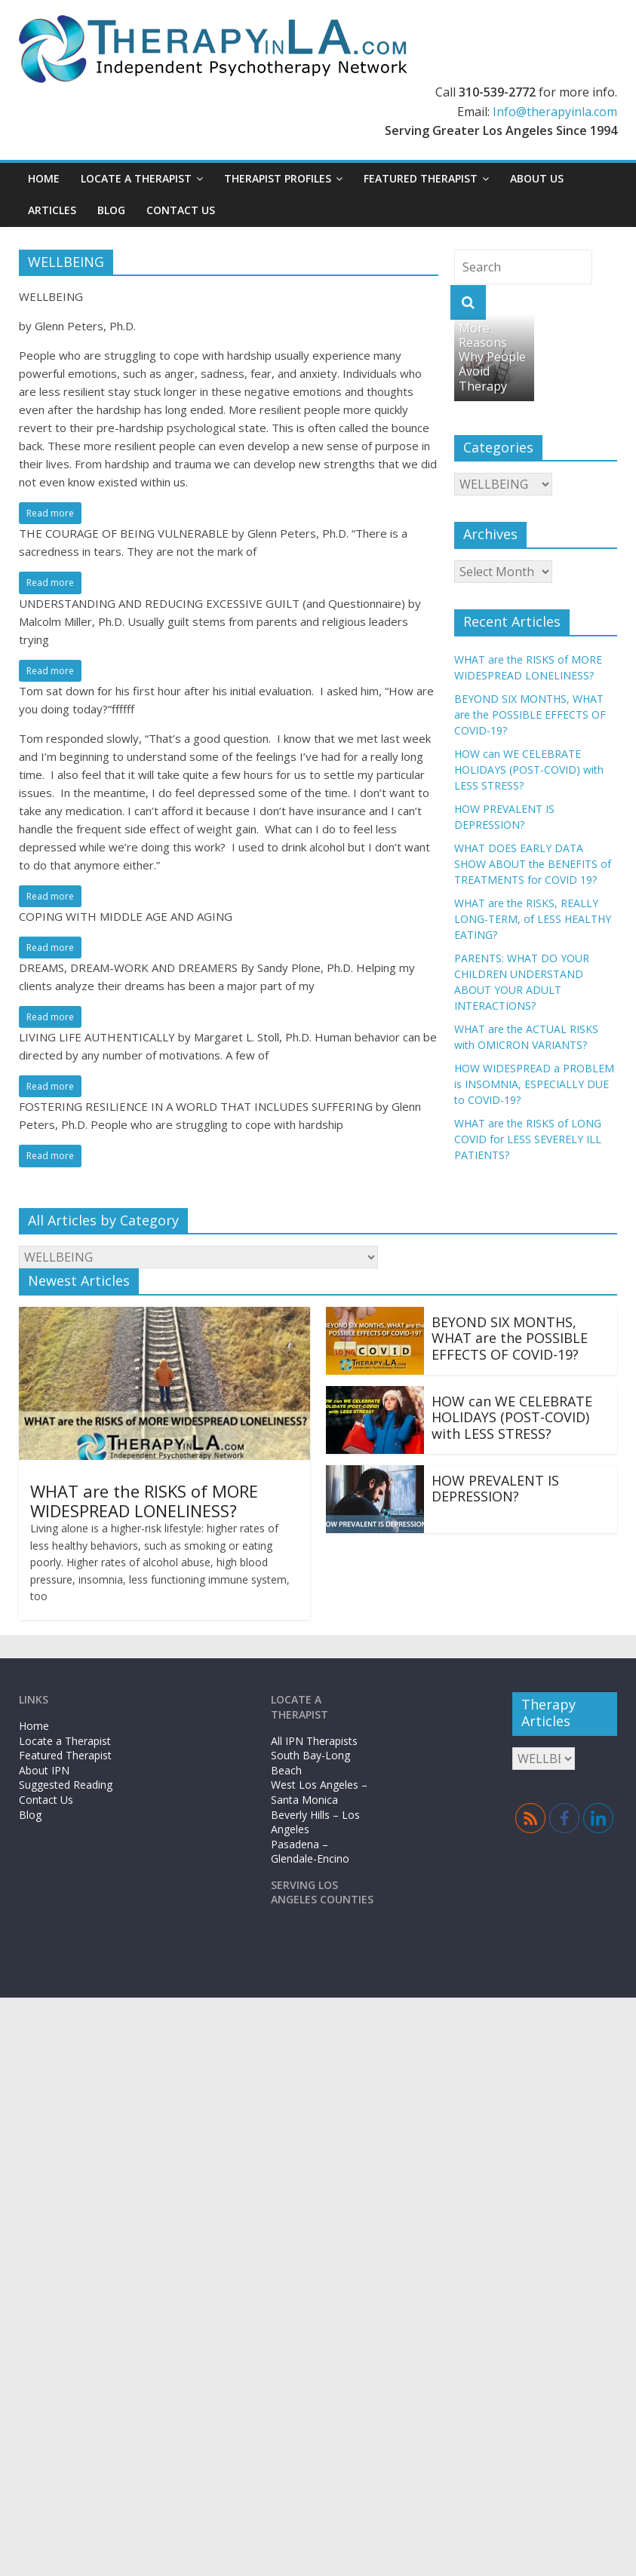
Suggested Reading (65, 1784)
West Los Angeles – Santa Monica (319, 1792)
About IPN (44, 1770)
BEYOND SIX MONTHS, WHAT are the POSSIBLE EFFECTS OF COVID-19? (530, 715)
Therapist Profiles (277, 178)
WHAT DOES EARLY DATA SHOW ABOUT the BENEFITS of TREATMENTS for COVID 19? (532, 864)
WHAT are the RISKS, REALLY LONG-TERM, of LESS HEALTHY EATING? (532, 919)
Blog (111, 210)
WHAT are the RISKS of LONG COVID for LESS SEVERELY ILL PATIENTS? (527, 1139)
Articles (52, 210)
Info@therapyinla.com (555, 111)
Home (44, 178)
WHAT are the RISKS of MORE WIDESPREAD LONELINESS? (144, 1501)
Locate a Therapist (136, 178)
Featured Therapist (421, 178)
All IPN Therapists (314, 1741)
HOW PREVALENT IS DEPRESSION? (495, 1488)
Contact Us (180, 210)
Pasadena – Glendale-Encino (310, 1851)
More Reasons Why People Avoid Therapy (492, 357)
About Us (537, 178)
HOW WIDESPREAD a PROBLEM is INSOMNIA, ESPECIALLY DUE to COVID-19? (534, 1084)
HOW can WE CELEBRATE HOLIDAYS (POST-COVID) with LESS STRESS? (529, 770)
